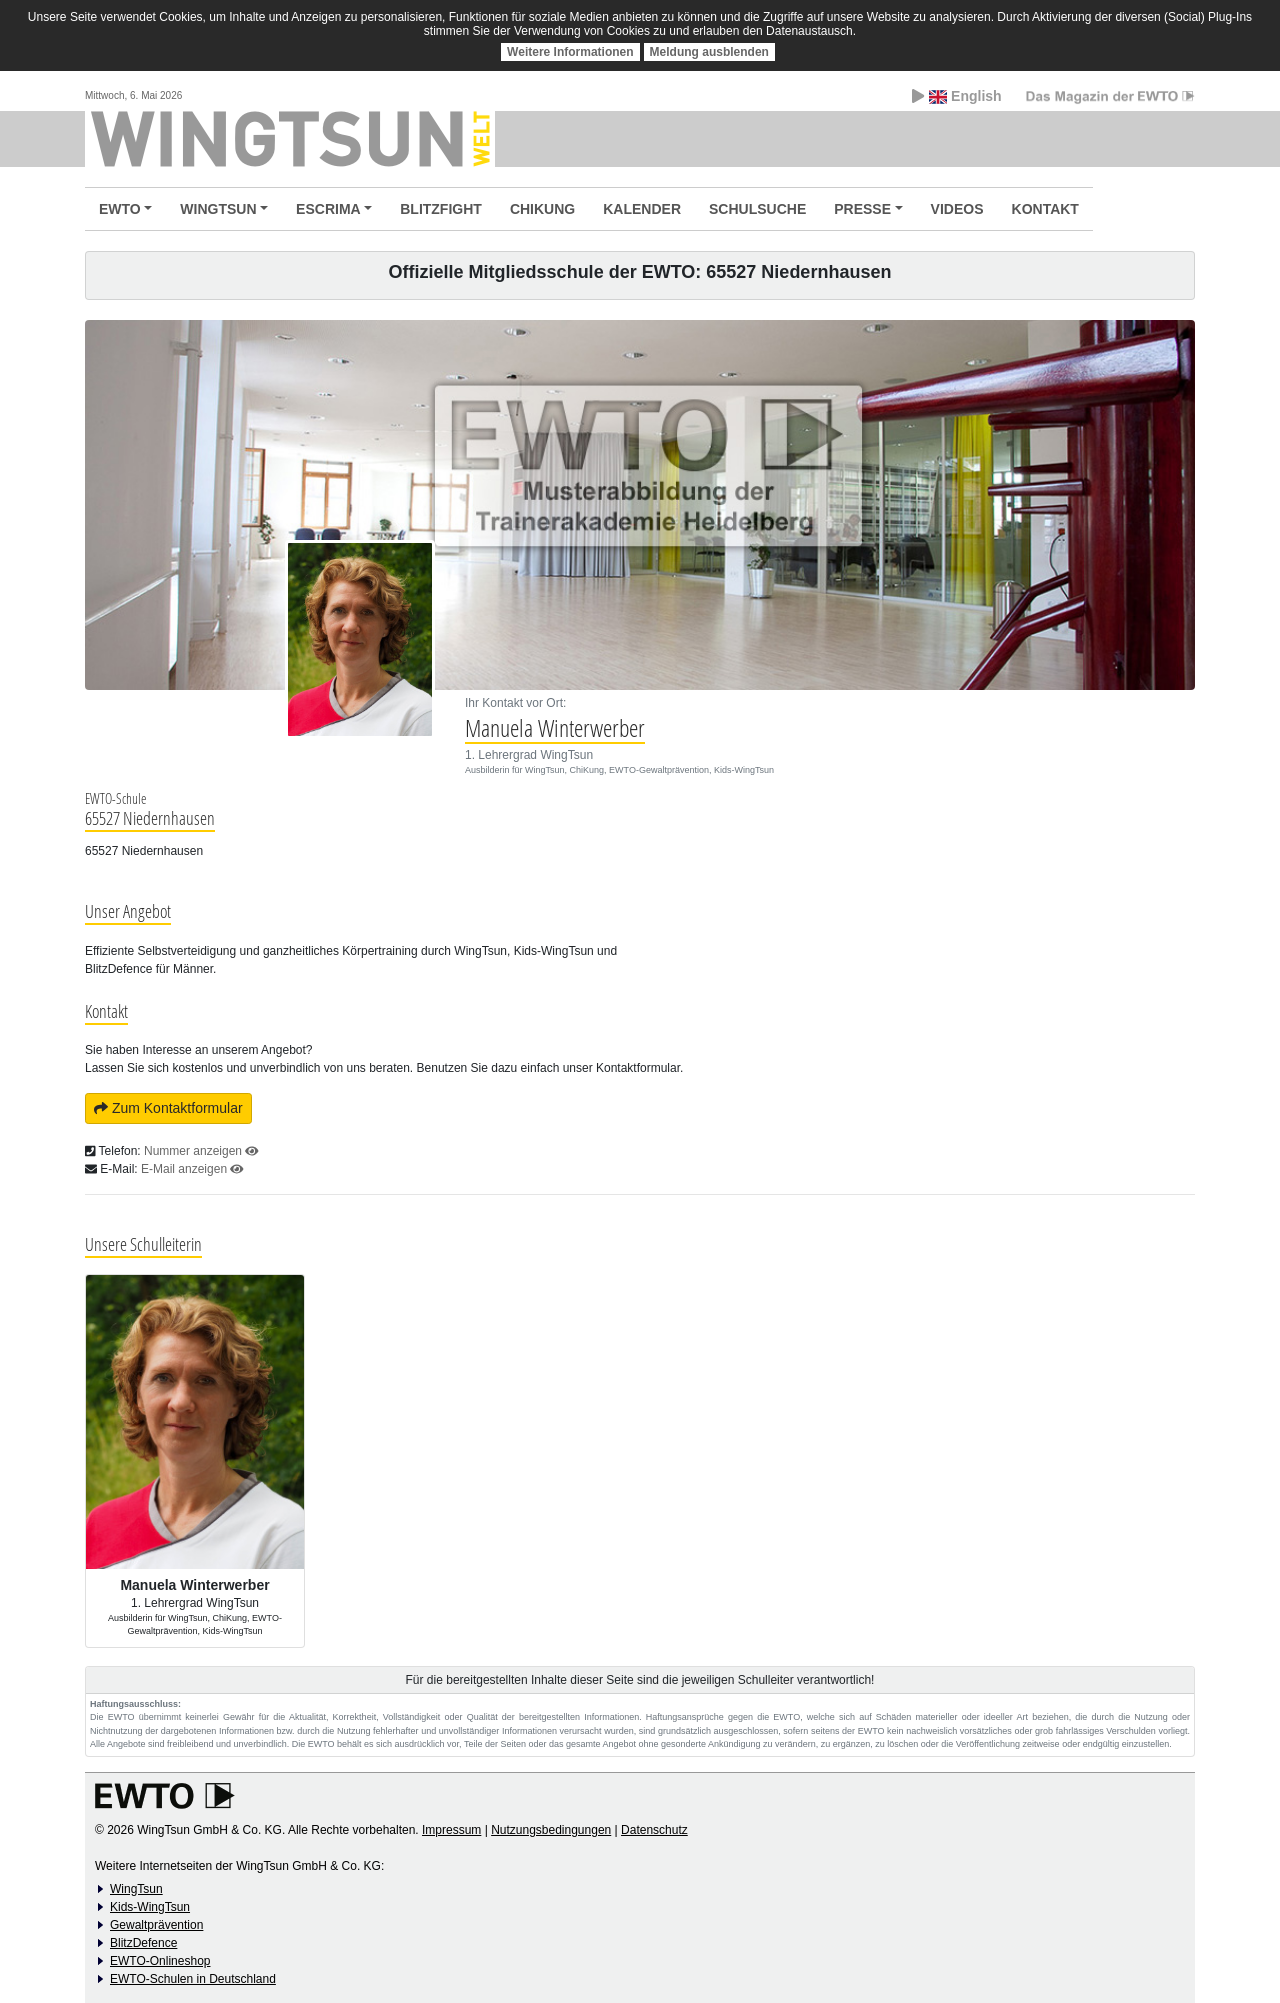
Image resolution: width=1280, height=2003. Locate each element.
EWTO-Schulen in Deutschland (193, 1979)
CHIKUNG (542, 209)
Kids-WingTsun (150, 1907)
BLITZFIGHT (441, 209)
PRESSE (862, 209)
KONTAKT (1045, 209)
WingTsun (136, 1889)
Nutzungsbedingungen (551, 1830)
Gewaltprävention (156, 1925)
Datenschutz (654, 1830)
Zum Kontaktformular (168, 1108)
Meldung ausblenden (709, 52)
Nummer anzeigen (201, 1151)
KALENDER (642, 209)
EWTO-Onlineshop (160, 1961)
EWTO (120, 209)
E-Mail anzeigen (192, 1169)
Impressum (451, 1830)
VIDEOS (957, 209)
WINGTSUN (218, 209)
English (956, 96)
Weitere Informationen (570, 52)
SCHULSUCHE (757, 209)
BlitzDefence (143, 1943)
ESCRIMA (328, 209)
